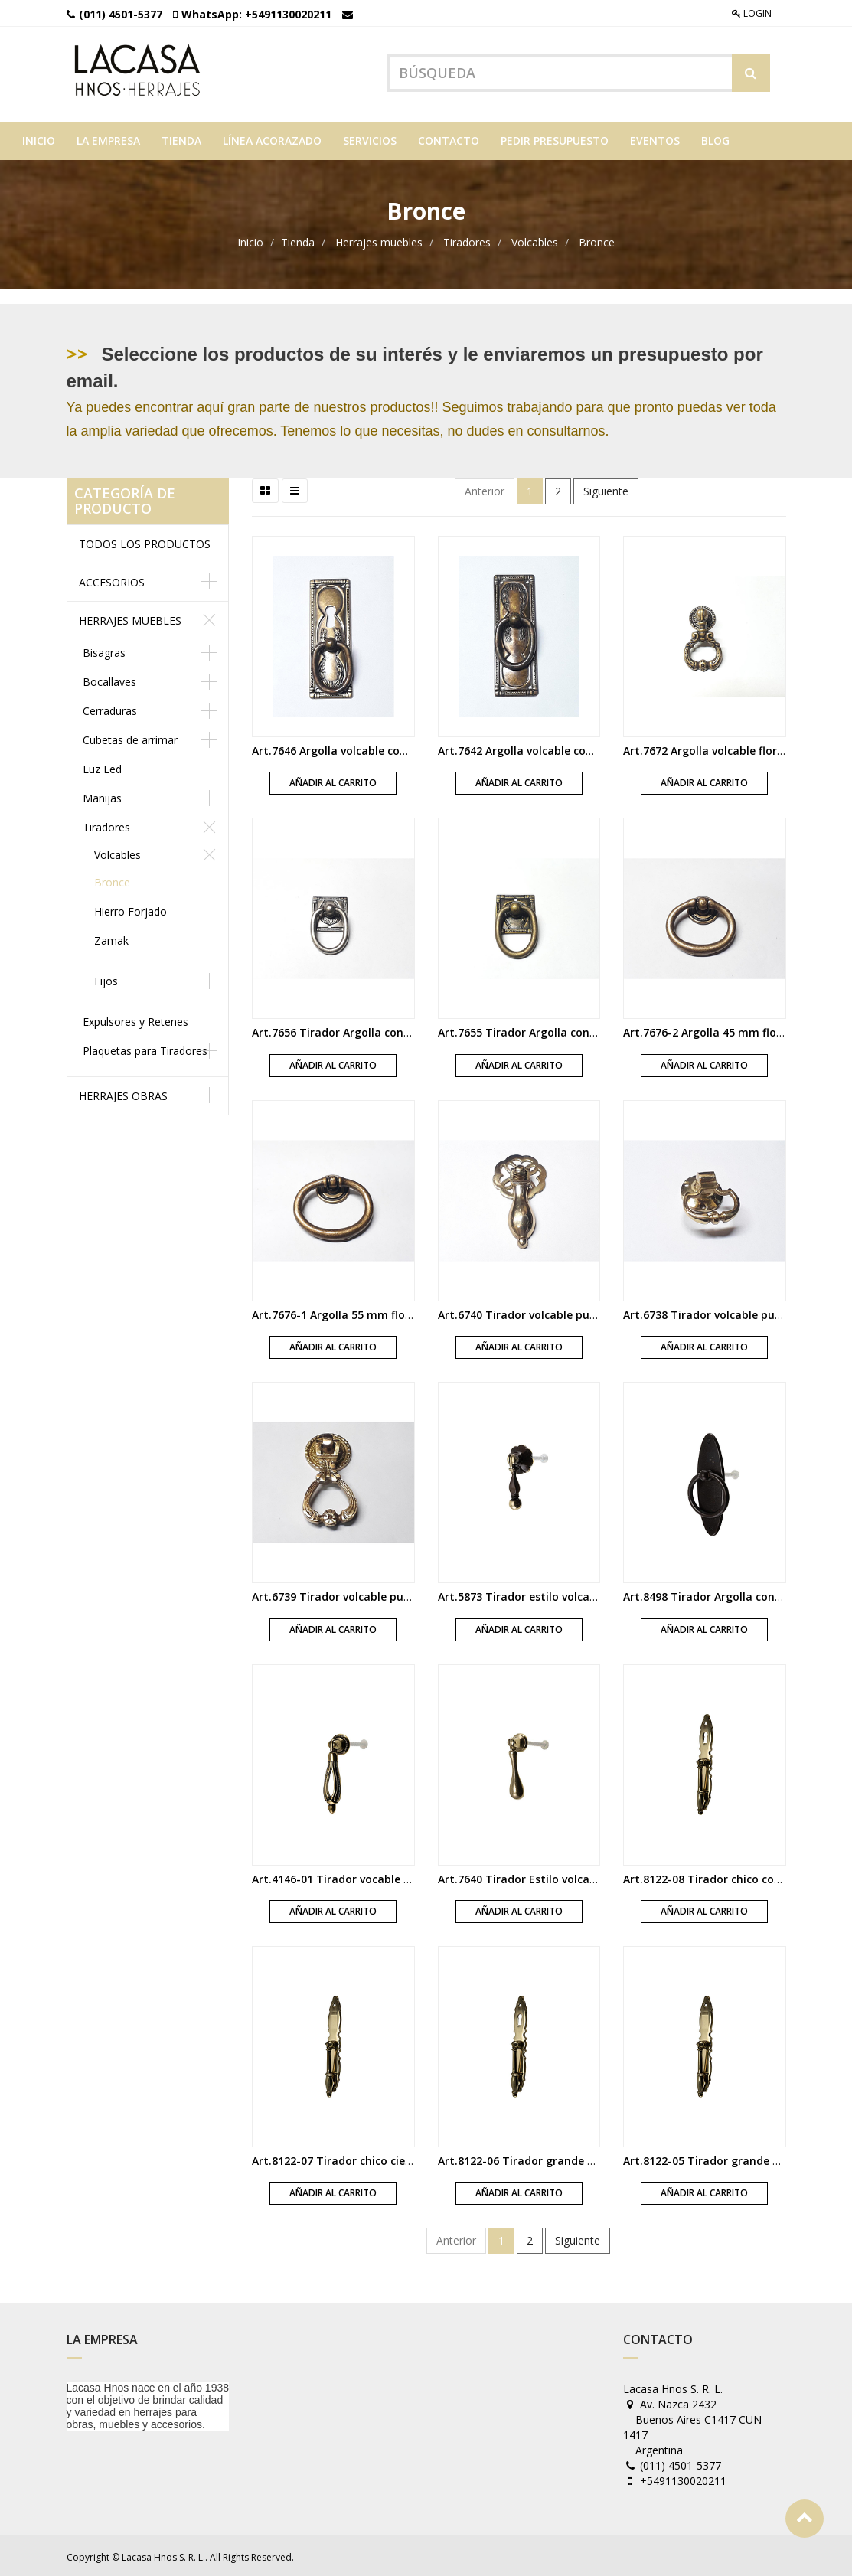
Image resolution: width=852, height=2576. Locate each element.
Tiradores (467, 239)
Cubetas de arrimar (130, 736)
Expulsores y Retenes (135, 1017)
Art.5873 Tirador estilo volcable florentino (550, 1593)
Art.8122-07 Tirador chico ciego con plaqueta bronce (392, 2157)
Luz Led (102, 765)
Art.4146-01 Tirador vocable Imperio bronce (368, 1875)
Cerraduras (110, 707)
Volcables (534, 239)
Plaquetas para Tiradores (145, 1047)
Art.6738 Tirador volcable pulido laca (721, 1311)
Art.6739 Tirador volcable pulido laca (350, 1593)
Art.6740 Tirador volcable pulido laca (536, 1311)
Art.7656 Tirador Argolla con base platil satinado (383, 1029)
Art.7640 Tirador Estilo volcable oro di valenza (561, 1875)
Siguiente (605, 488)
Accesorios (112, 578)
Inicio (250, 239)
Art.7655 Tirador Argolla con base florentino (556, 1029)
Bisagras (104, 649)
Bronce (597, 239)
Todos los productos (145, 540)
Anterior (484, 488)
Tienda (298, 239)
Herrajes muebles (379, 239)
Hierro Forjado (130, 907)
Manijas (102, 794)
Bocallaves (109, 678)
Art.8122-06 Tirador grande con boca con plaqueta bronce (593, 2157)
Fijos (106, 977)
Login (752, 13)
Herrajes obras (123, 1092)
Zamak (111, 936)
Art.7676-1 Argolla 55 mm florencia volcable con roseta (398, 1311)
